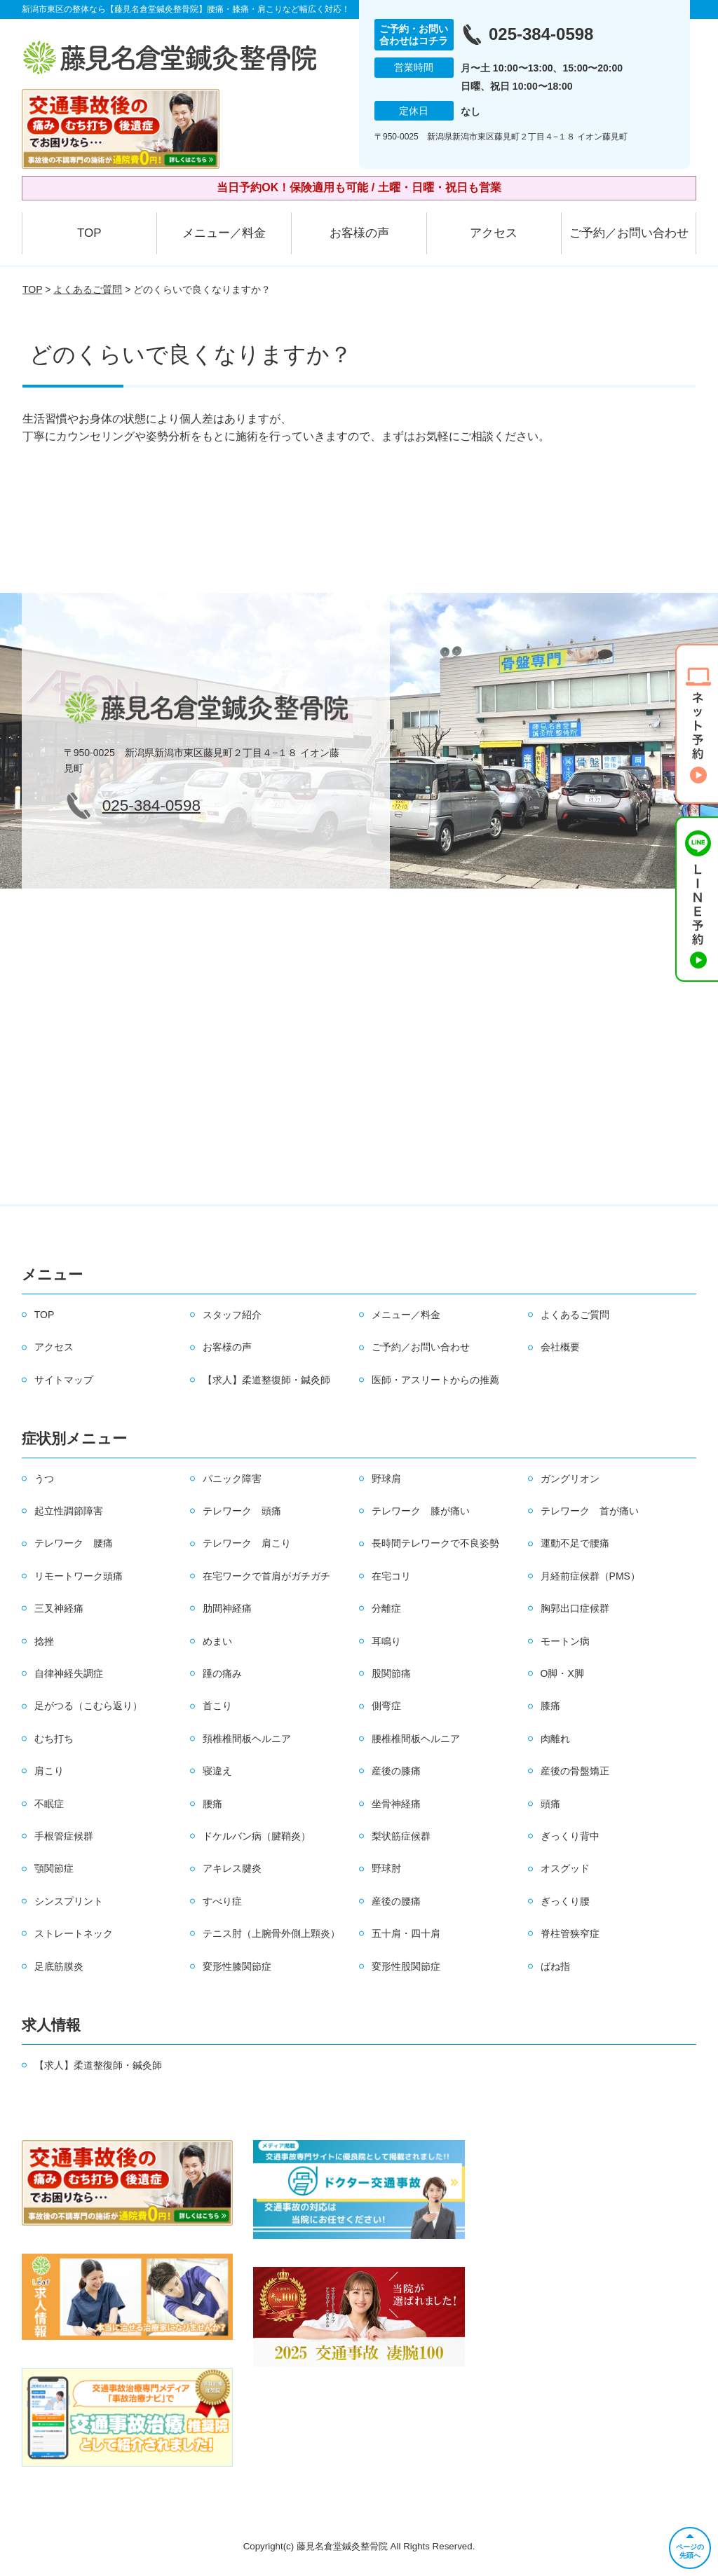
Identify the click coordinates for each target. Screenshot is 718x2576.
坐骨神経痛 (396, 1803)
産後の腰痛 (396, 1901)
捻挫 (44, 1641)
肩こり (49, 1770)
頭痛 (550, 1803)
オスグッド (565, 1868)
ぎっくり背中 (570, 1836)
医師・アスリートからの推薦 (435, 1379)
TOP (89, 233)
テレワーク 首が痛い (590, 1510)
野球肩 (386, 1478)
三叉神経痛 (58, 1608)
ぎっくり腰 (565, 1901)
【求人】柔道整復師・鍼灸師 (266, 1379)
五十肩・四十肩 (406, 1933)
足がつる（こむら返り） (88, 1705)
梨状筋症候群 (401, 1836)
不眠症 (49, 1803)
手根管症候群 (63, 1836)
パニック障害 (232, 1478)
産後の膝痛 (396, 1770)
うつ (44, 1478)
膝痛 (550, 1705)
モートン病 (565, 1641)
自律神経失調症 (68, 1673)
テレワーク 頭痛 (242, 1510)
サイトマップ (63, 1379)
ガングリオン (570, 1478)
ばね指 (555, 1966)
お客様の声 (359, 233)
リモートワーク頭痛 (78, 1576)
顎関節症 (54, 1868)
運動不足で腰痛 (575, 1543)
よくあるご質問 (87, 289)
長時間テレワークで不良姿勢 (435, 1543)
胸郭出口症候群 (575, 1608)
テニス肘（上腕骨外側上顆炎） (271, 1933)
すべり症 (222, 1901)
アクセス (493, 233)
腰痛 (212, 1803)
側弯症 (386, 1705)
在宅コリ (391, 1576)
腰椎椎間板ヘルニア (416, 1738)
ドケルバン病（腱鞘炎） (257, 1836)
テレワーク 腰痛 (73, 1543)
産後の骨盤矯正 (575, 1770)
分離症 (386, 1608)
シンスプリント (68, 1901)
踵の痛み (222, 1673)
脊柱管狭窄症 (570, 1933)
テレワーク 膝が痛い (421, 1510)
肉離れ (555, 1738)
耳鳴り (386, 1641)
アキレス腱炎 (232, 1868)
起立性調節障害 (68, 1510)
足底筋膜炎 (58, 1966)
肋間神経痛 (227, 1608)
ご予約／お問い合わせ (629, 233)
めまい (217, 1641)
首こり (217, 1705)
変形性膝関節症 (237, 1966)
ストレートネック (73, 1933)
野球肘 (386, 1868)
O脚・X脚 (562, 1673)
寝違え (217, 1770)
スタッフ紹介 (232, 1314)
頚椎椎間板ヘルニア (247, 1738)
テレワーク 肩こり (247, 1543)
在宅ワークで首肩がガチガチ (266, 1576)
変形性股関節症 (406, 1966)
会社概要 (560, 1346)
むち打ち (54, 1738)
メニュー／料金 (224, 233)
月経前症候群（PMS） (590, 1576)
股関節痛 (391, 1673)
